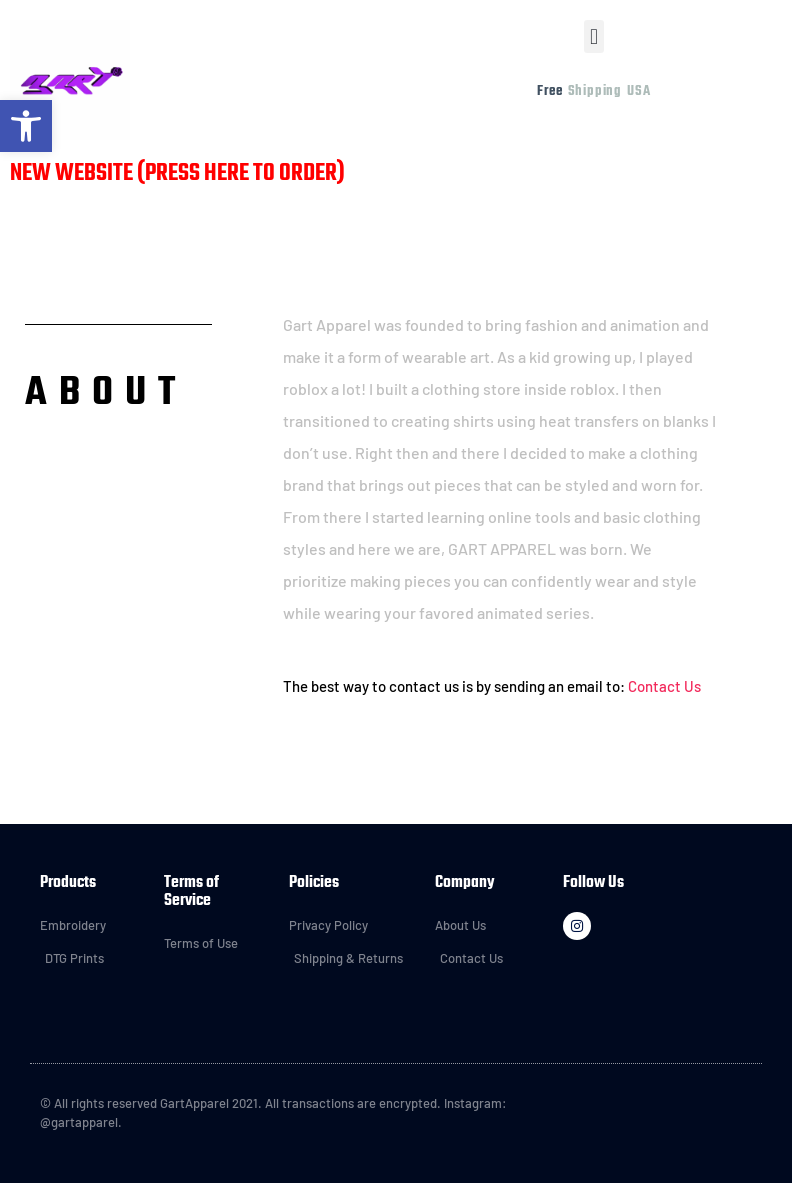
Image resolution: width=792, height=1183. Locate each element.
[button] (593, 36)
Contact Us (664, 686)
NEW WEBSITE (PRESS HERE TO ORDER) (177, 174)
